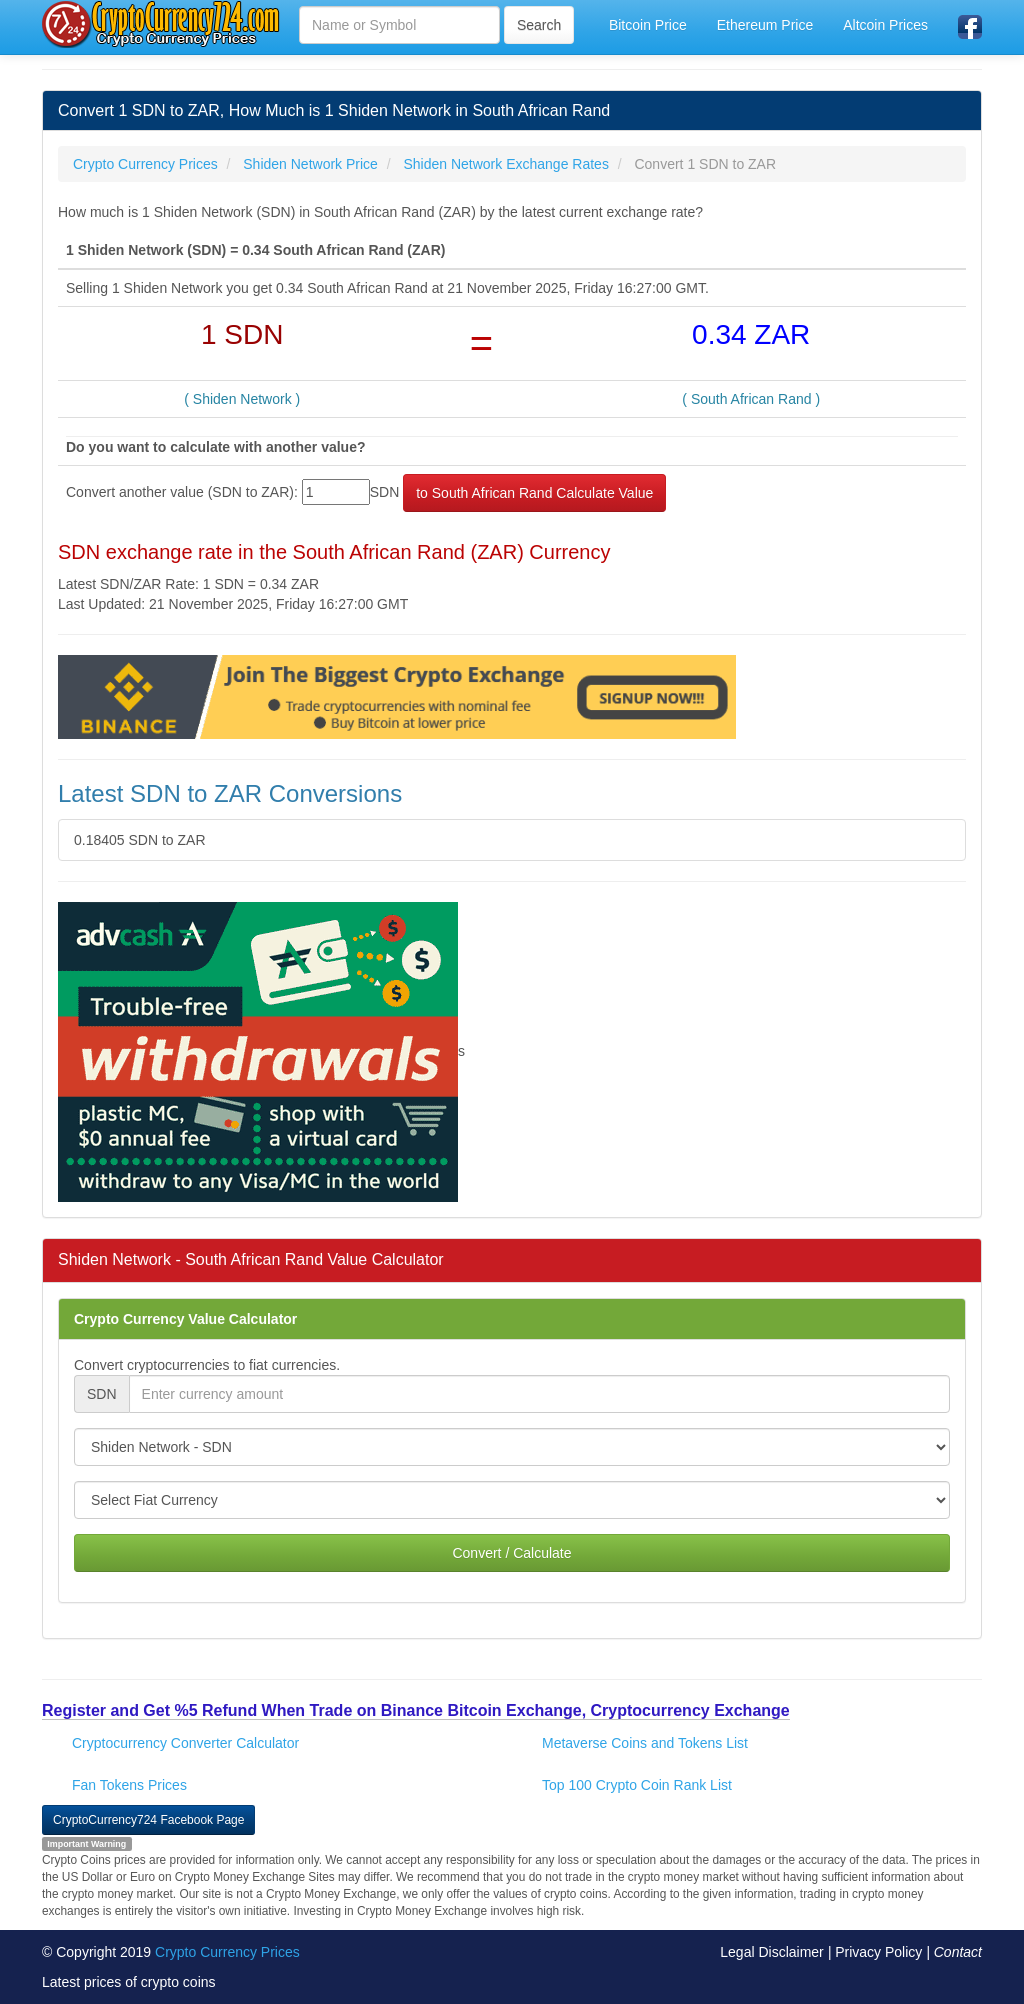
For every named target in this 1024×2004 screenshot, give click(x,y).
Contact (958, 1952)
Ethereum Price (765, 25)
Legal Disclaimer (771, 1952)
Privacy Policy (878, 1952)
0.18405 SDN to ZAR (140, 840)
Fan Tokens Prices (129, 1785)
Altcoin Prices (885, 25)
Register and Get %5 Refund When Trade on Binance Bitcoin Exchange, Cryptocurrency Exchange (416, 1710)
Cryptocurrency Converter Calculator (185, 1743)
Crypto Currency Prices (227, 1952)
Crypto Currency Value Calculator (185, 1319)
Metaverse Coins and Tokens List (645, 1743)
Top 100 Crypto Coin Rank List (637, 1785)
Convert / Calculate (511, 1553)
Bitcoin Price (648, 25)
